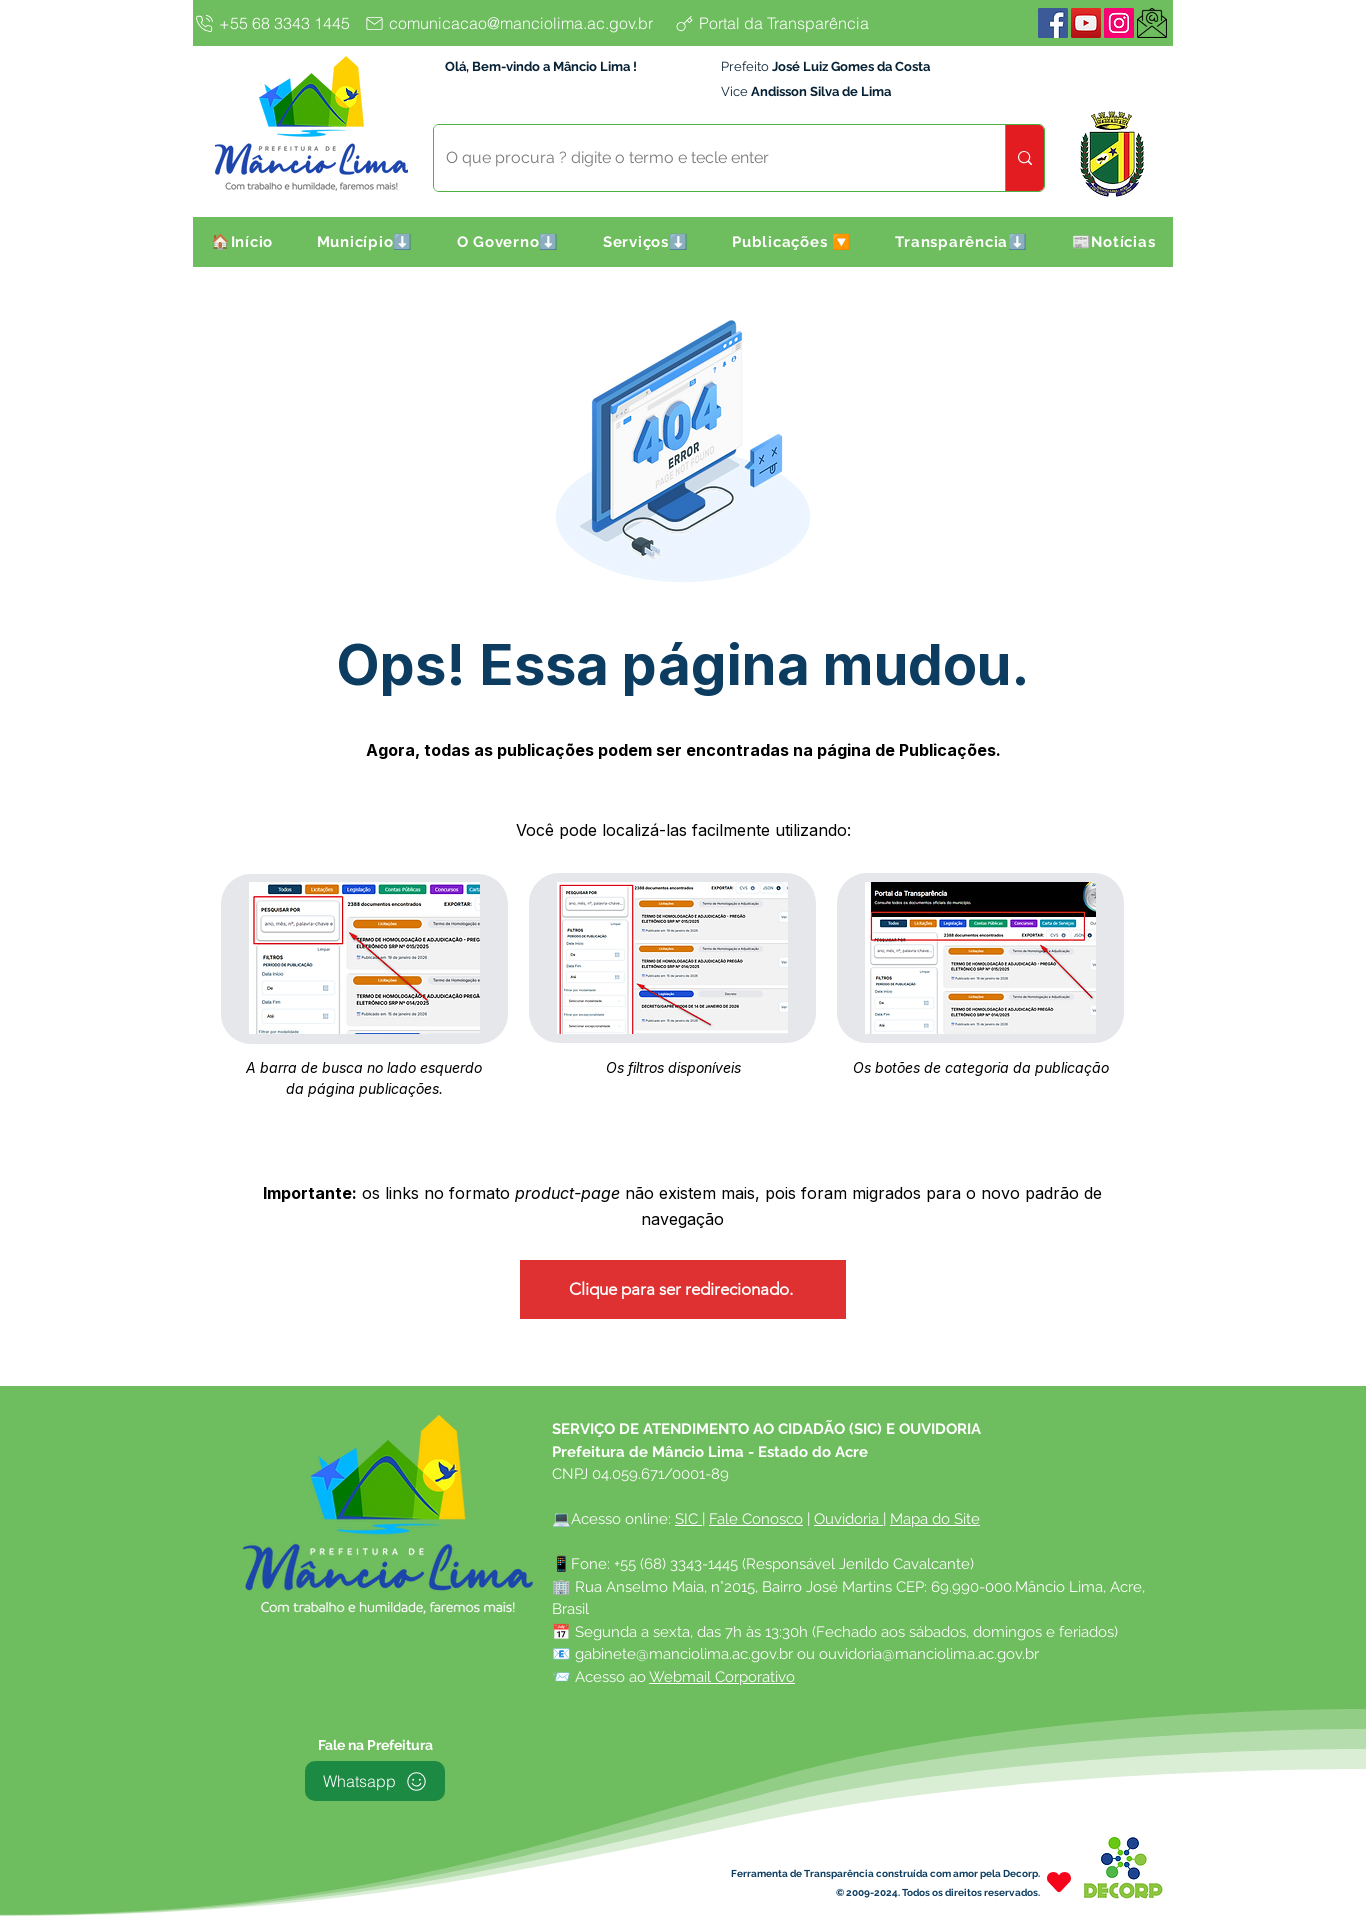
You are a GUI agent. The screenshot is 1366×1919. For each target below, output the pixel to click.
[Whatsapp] (375, 1781)
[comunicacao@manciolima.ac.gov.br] (514, 23)
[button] (365, 242)
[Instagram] (1119, 23)
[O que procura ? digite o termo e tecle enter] (704, 158)
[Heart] (1059, 1881)
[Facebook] (1053, 23)
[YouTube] (1086, 23)
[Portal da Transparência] (787, 23)
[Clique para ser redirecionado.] (683, 1289)
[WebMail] (1152, 23)
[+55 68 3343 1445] (275, 23)
